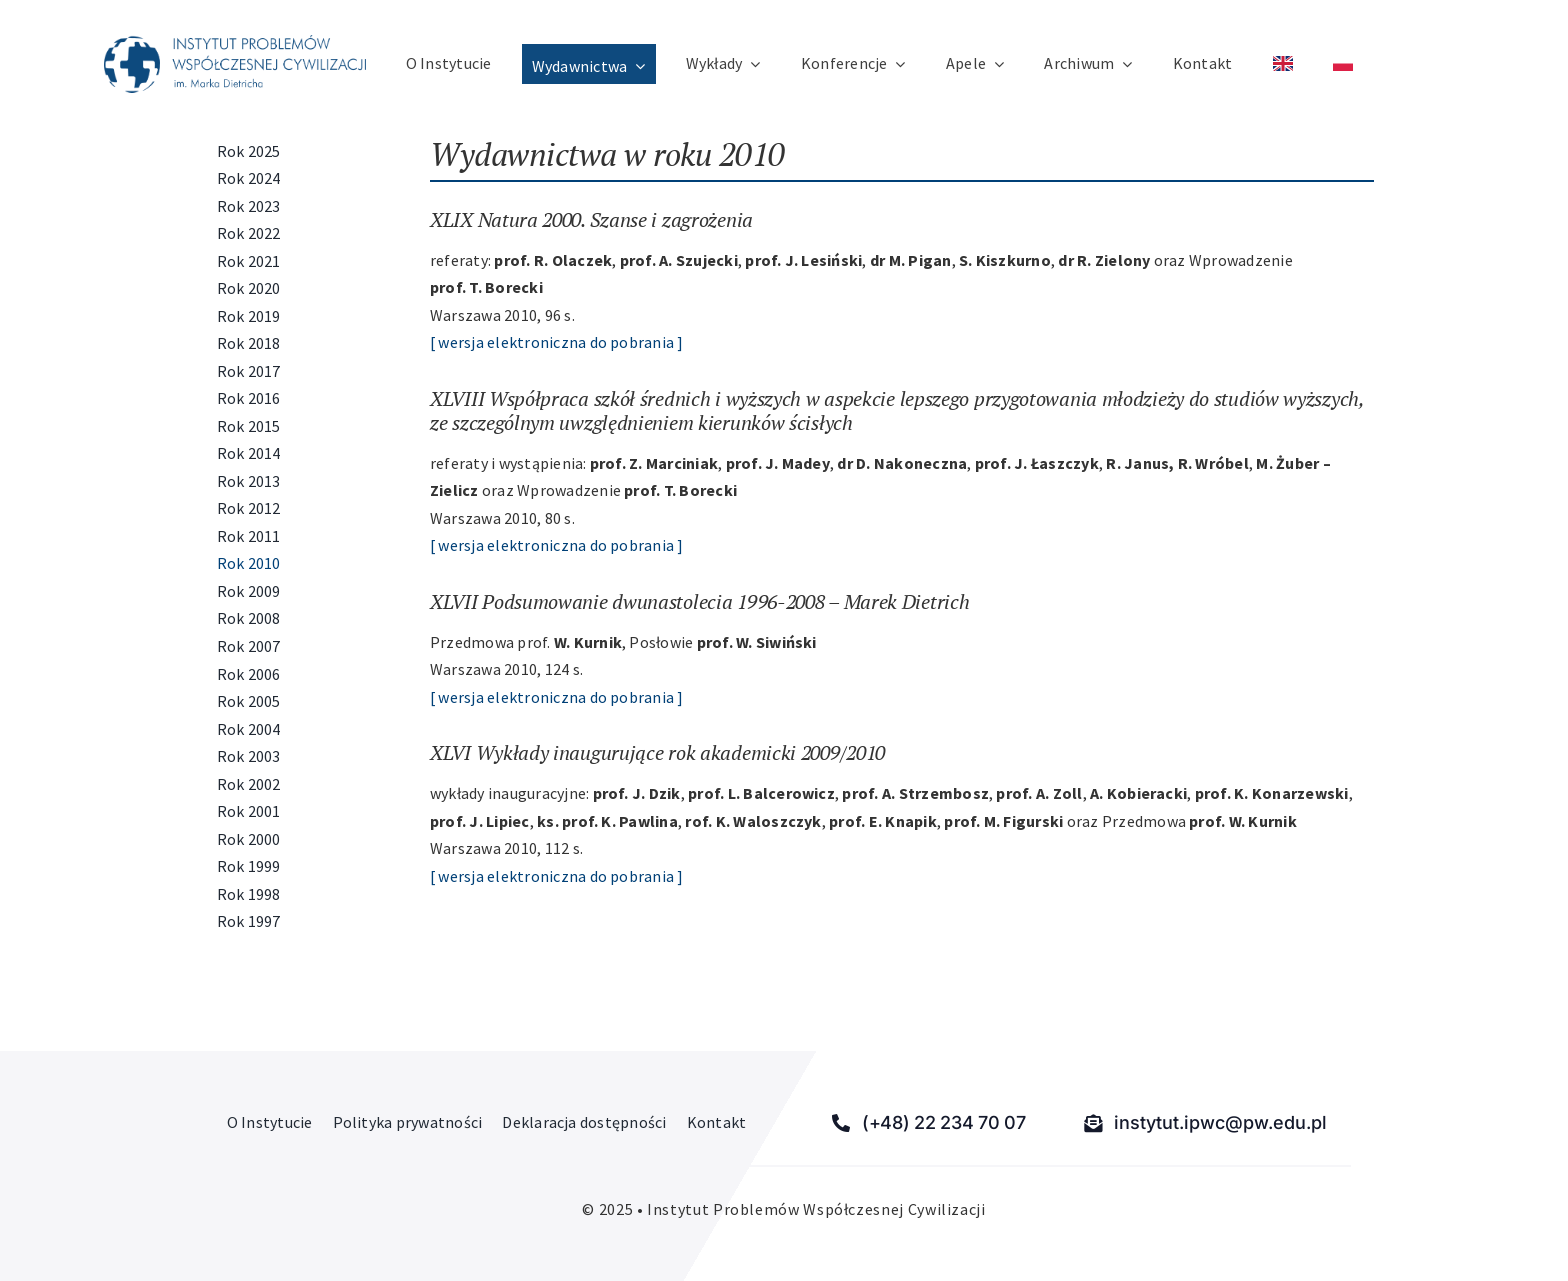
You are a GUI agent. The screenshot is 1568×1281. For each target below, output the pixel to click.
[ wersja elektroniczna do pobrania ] (557, 342)
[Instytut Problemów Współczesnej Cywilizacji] (235, 43)
